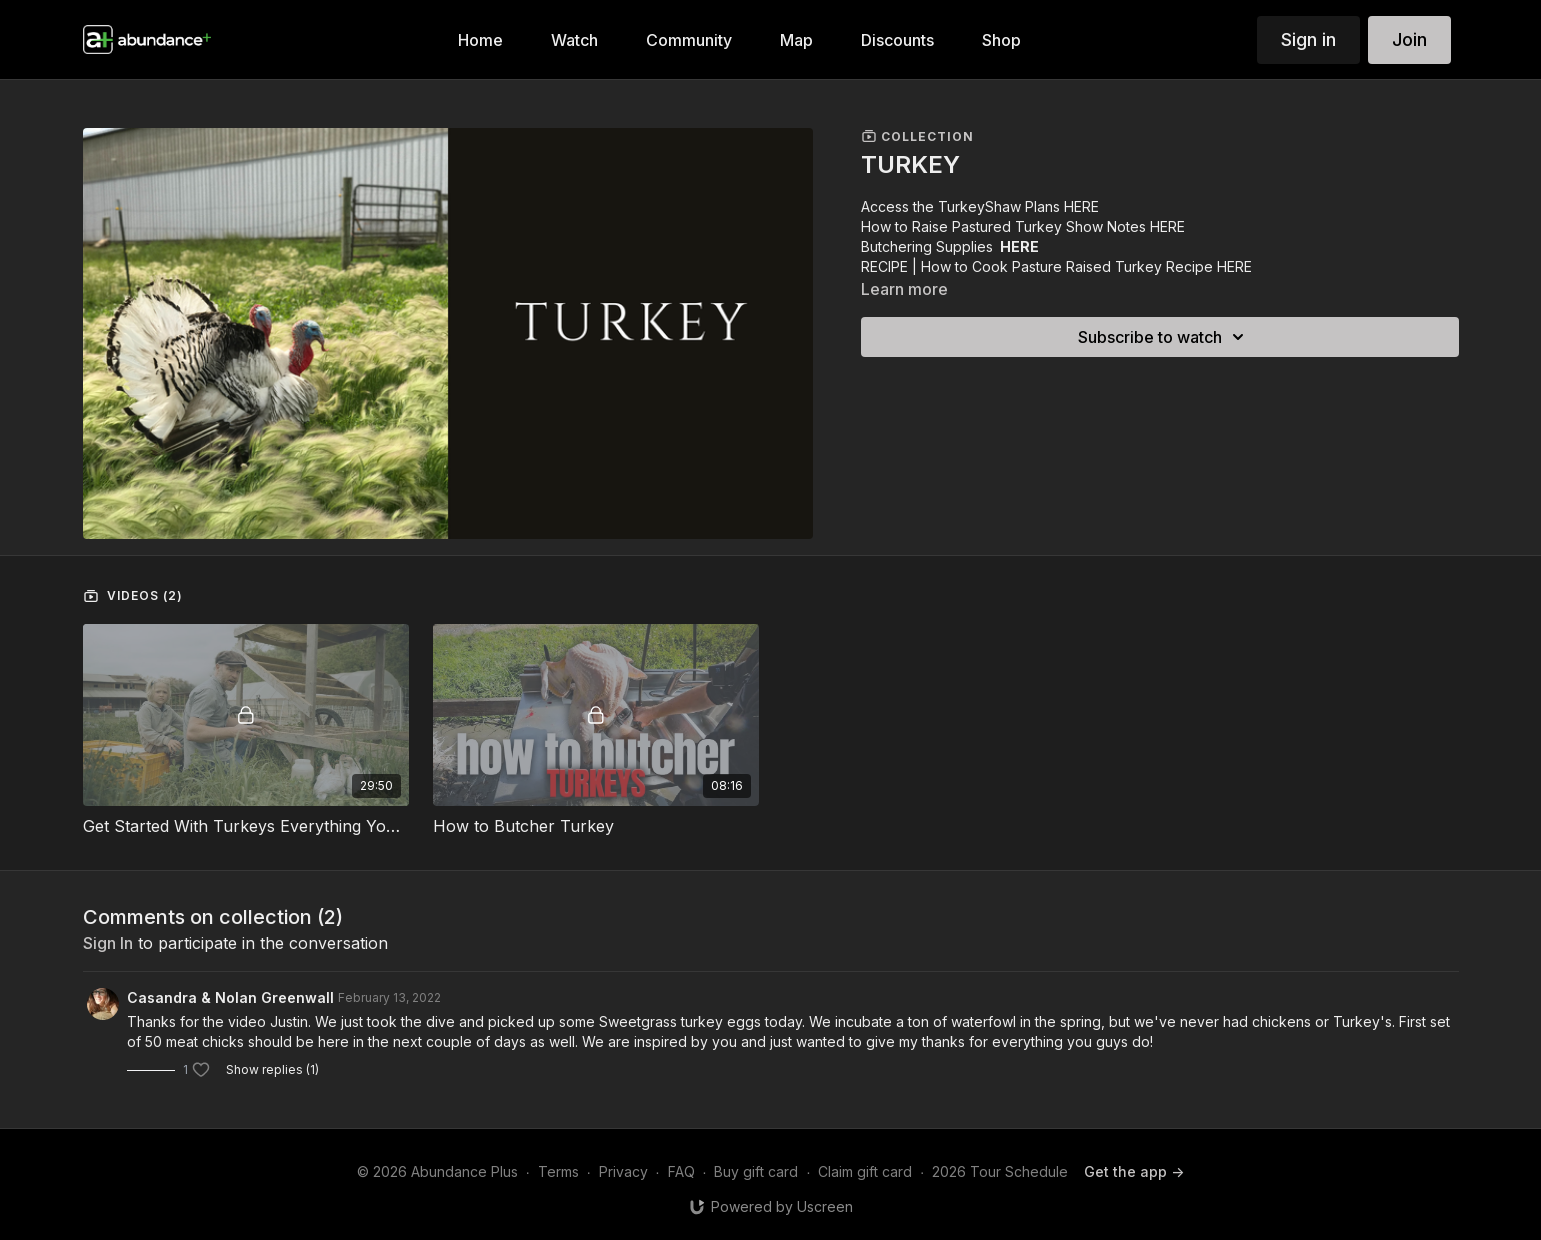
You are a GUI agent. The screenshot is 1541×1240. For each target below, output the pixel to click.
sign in (108, 943)
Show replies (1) (272, 1069)
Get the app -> (1134, 1171)
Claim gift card (865, 1171)
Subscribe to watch (1164, 337)
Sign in (1308, 39)
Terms (558, 1171)
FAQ (681, 1171)
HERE (1081, 206)
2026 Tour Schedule (1000, 1171)
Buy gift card (756, 1171)
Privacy (623, 1171)
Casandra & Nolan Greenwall (230, 997)
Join (1409, 39)
